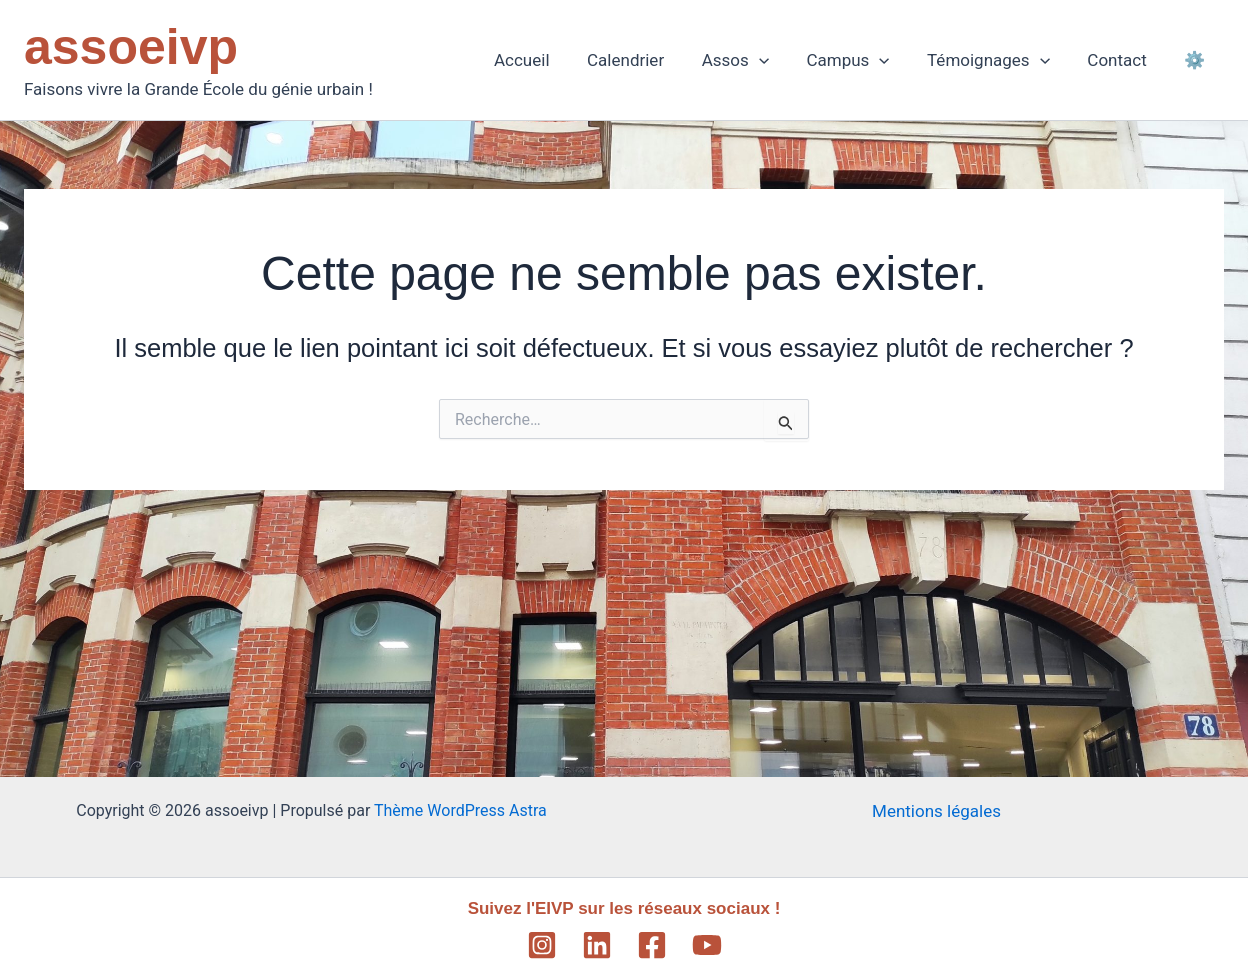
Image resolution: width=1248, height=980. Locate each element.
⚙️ (1196, 60)
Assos (750, 60)
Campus (860, 60)
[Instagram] (542, 945)
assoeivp (131, 47)
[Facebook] (652, 945)
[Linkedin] (597, 945)
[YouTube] (707, 945)
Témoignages (997, 60)
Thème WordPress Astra (460, 810)
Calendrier (644, 60)
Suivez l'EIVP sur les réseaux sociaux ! (624, 908)
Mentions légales (936, 811)
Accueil (545, 60)
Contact (1122, 60)
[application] (775, 60)
